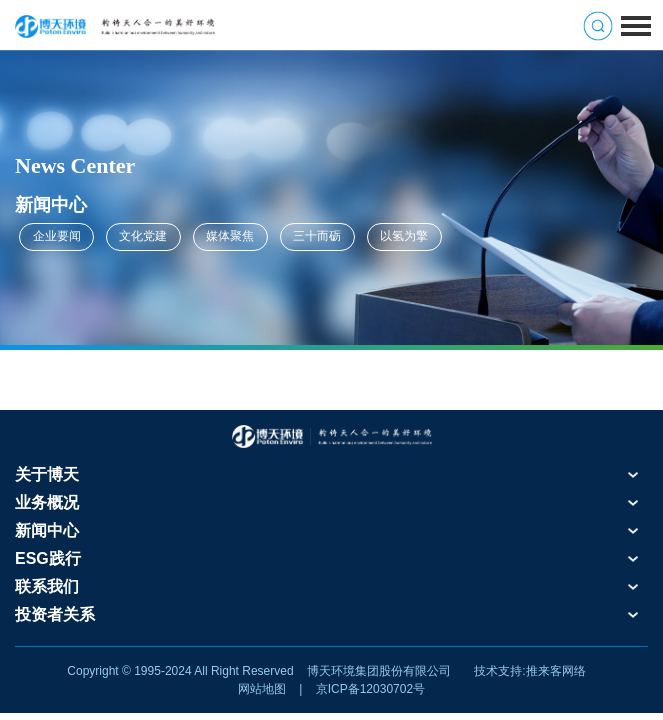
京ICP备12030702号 (370, 689)
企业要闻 (57, 236)
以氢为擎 (404, 236)
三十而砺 (317, 236)
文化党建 (143, 236)
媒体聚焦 (230, 236)
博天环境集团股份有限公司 (379, 671)
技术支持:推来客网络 (529, 671)
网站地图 (262, 689)
